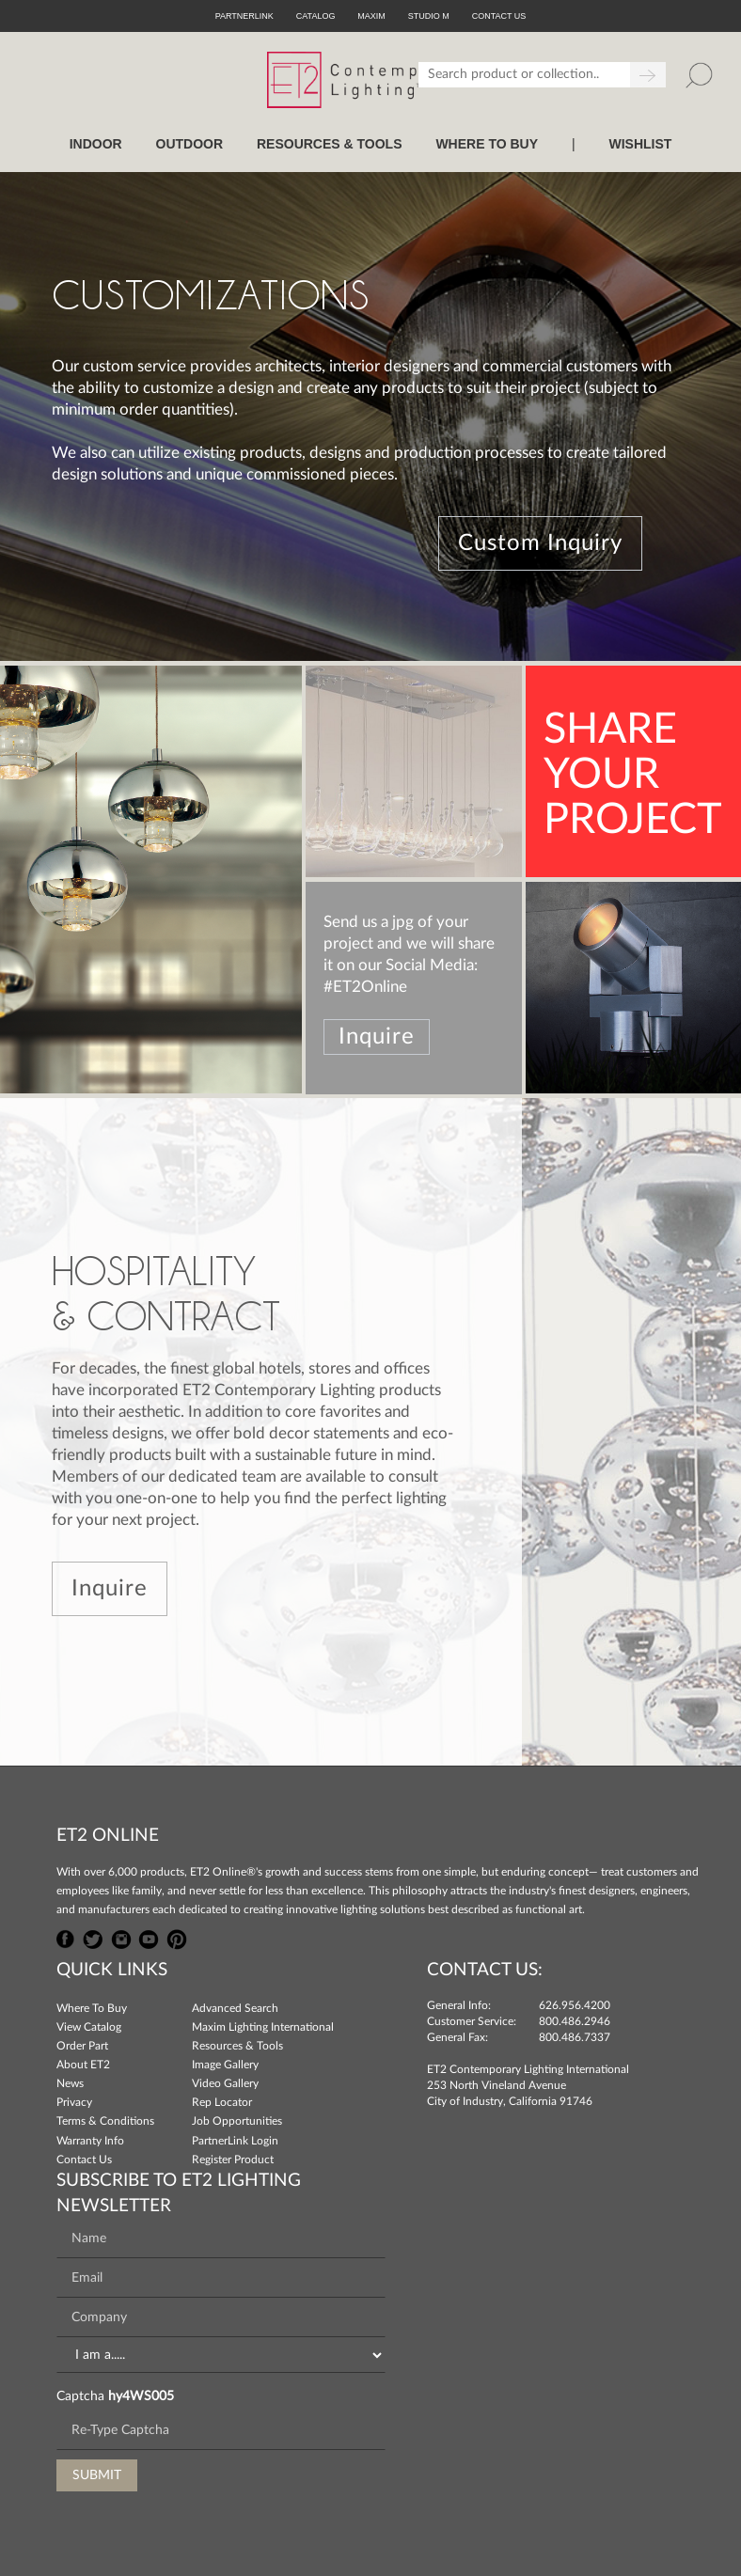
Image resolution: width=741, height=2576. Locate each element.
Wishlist (639, 143)
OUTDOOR (190, 143)
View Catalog (88, 2027)
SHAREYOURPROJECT (633, 775)
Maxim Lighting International (263, 2027)
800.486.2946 (574, 2021)
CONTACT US (499, 16)
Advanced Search (235, 2008)
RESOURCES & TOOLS (329, 143)
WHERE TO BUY (486, 143)
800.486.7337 (574, 2037)
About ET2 (83, 2064)
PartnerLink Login (235, 2140)
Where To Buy (91, 2008)
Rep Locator (222, 2102)
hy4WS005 (141, 2396)
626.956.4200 (574, 2005)
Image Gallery (225, 2064)
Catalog (316, 16)
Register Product (233, 2159)
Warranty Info (90, 2140)
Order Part (82, 2045)
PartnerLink (244, 16)
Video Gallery (225, 2083)
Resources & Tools (237, 2045)
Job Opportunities (237, 2121)
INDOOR (96, 143)
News (70, 2083)
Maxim (371, 16)
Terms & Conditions (105, 2121)
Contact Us (84, 2159)
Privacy (74, 2102)
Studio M (428, 16)
